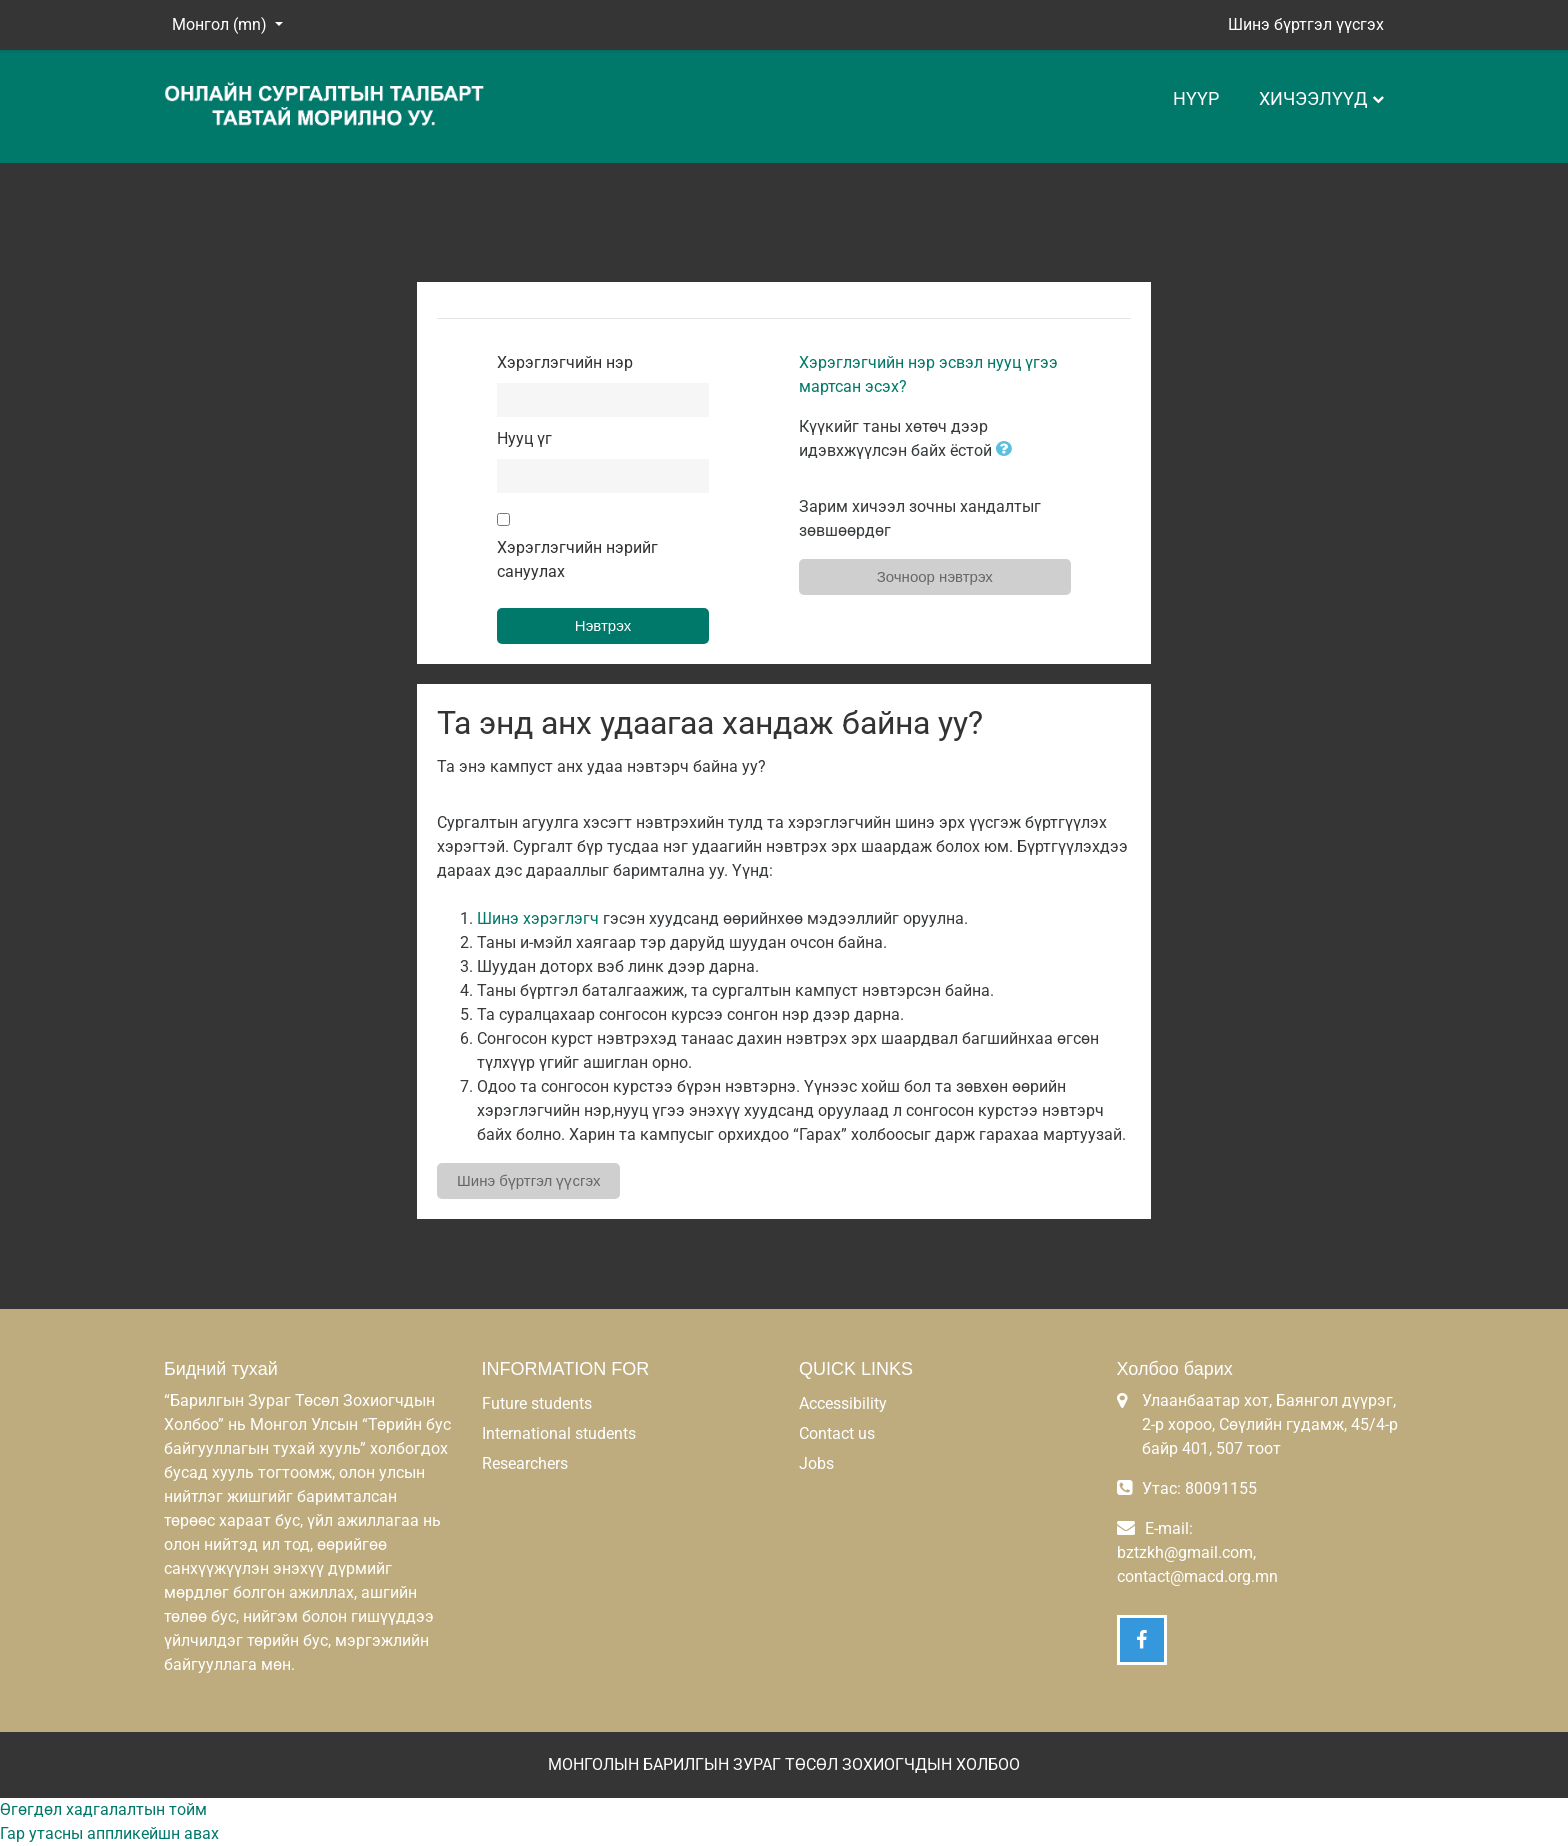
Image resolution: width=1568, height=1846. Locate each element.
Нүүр (1196, 98)
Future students (537, 1403)
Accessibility (843, 1403)
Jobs (816, 1463)
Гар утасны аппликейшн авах (109, 1833)
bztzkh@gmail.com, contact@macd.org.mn (1197, 1564)
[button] (1008, 450)
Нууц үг (524, 438)
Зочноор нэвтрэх (935, 576)
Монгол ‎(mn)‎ (221, 24)
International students (559, 1433)
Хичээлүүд (1313, 98)
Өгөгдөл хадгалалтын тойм (103, 1809)
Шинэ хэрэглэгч (538, 918)
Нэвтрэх (603, 625)
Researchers (525, 1463)
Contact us (837, 1433)
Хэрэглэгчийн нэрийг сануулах (577, 559)
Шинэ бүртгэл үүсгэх (1306, 24)
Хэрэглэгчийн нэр (565, 362)
